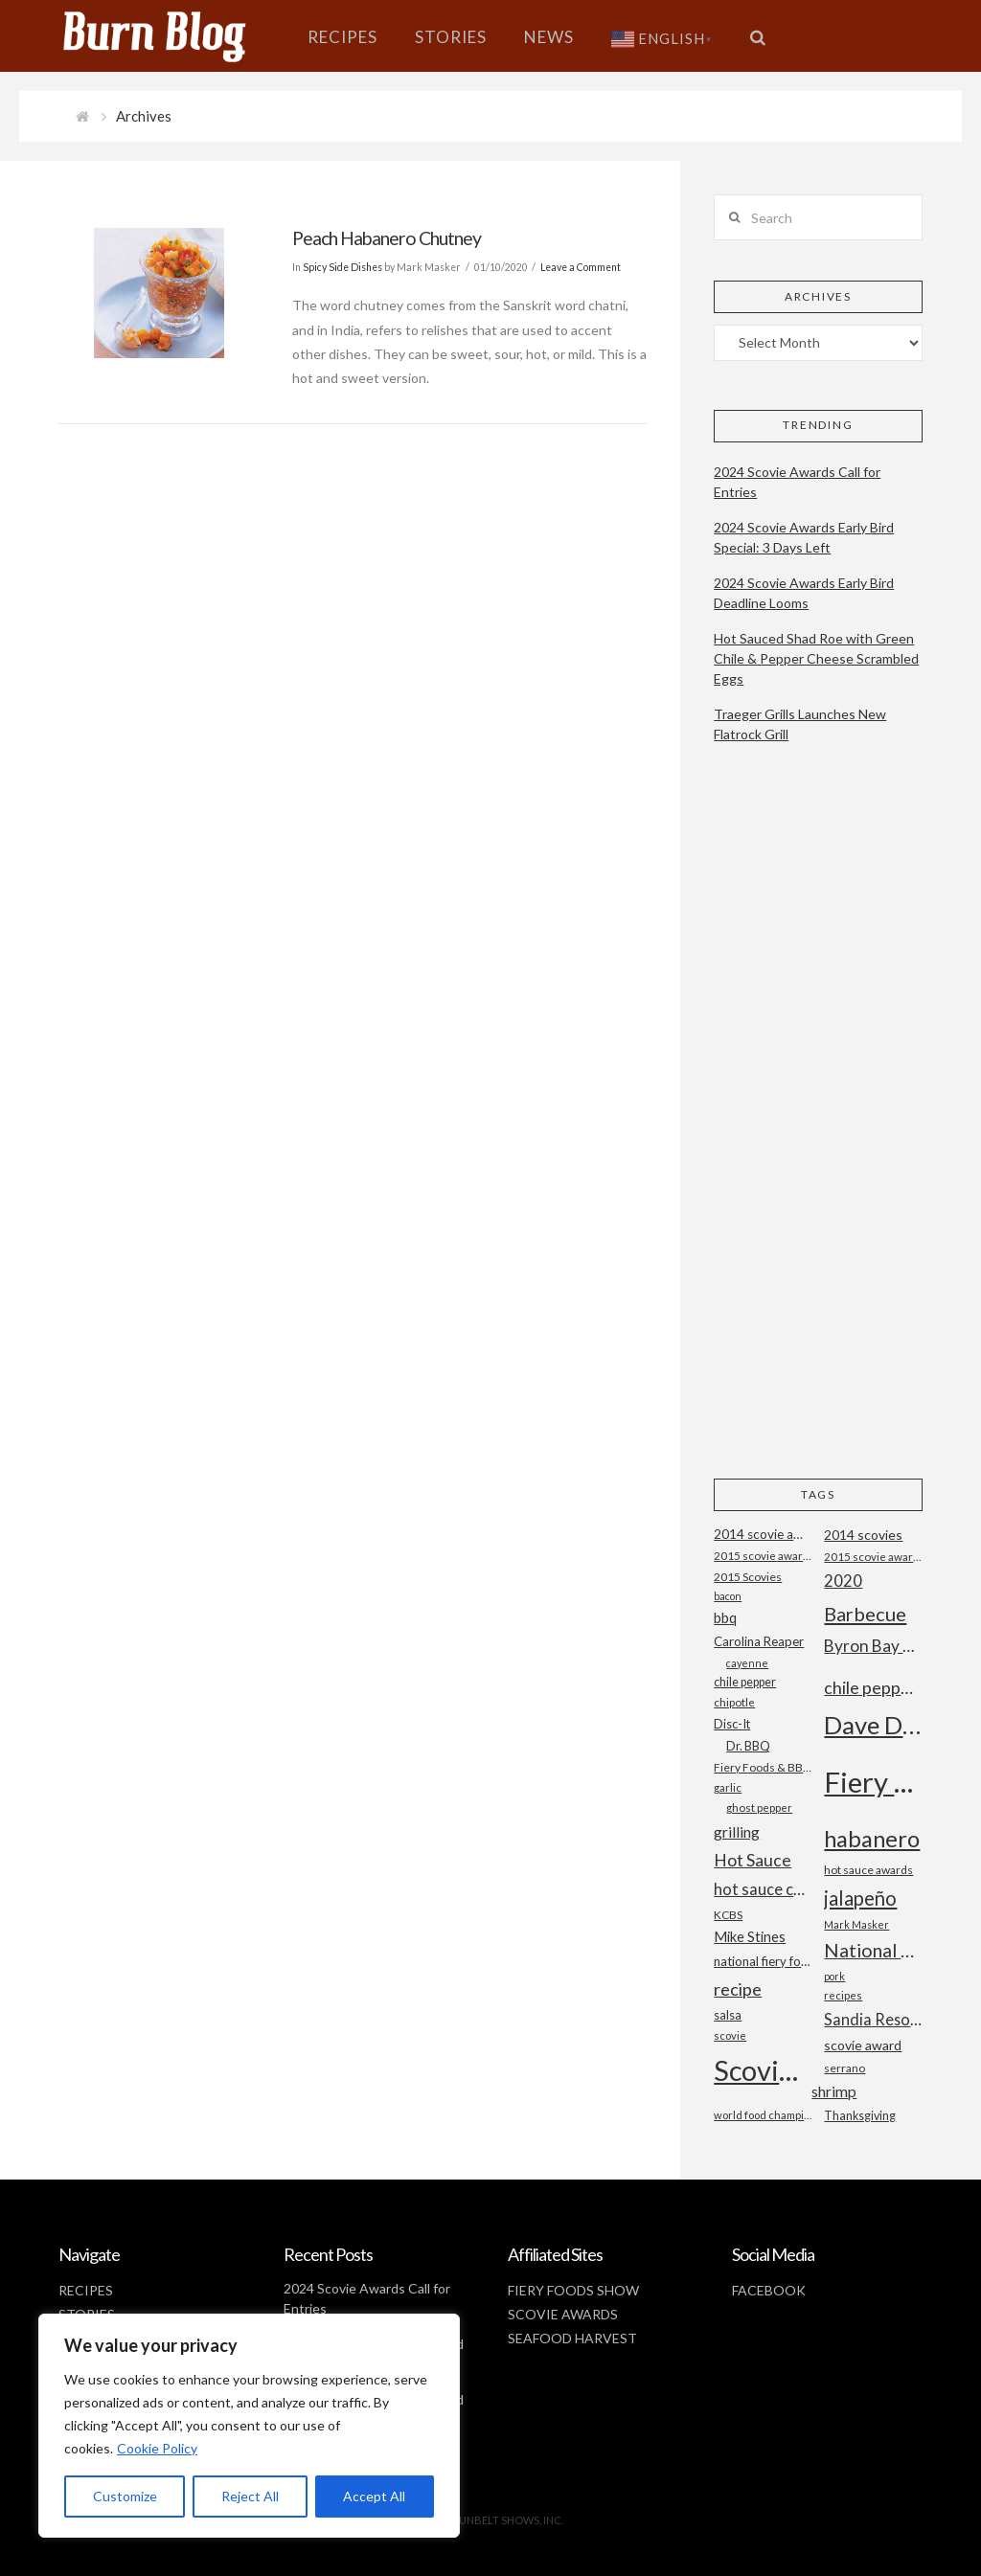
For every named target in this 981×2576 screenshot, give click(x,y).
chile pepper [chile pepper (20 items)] (745, 1682)
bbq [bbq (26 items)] (725, 1618)
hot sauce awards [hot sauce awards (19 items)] (868, 1870)
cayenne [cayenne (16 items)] (747, 1663)
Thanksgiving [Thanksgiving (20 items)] (860, 2116)
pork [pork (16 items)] (834, 1976)
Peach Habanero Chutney (386, 238)
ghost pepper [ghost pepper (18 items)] (759, 1807)
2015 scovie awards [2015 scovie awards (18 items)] (873, 1556)
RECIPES (85, 2290)
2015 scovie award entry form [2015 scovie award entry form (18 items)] (762, 1555)
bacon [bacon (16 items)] (727, 1596)
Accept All (374, 2496)
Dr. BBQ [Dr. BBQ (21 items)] (748, 1745)
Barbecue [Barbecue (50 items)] (865, 1613)
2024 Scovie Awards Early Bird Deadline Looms (804, 593)
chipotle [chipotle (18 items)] (734, 1702)
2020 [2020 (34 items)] (843, 1580)
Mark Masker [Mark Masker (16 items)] (856, 1924)
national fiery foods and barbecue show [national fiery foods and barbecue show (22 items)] (762, 1961)
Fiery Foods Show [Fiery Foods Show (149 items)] (873, 1781)
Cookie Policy (157, 2448)
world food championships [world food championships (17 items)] (762, 2115)
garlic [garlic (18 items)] (727, 1787)
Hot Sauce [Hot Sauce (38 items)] (752, 1859)
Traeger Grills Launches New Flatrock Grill (800, 724)
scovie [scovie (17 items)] (730, 2035)
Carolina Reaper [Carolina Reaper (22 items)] (759, 1641)
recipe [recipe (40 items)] (738, 1989)
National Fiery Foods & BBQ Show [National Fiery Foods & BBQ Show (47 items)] (873, 1950)
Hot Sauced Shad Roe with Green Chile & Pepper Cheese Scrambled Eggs (816, 658)
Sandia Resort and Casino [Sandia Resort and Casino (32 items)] (873, 2019)
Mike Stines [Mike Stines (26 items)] (750, 1937)
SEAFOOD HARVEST (572, 2338)
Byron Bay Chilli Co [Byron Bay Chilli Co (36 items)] (873, 1646)
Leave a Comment (580, 267)
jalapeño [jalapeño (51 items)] (860, 1898)
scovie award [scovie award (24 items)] (862, 2045)
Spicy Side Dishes (342, 267)
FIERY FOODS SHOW (573, 2290)
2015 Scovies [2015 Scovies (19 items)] (748, 1577)
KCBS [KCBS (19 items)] (728, 1915)
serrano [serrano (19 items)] (844, 2068)
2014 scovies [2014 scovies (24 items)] (863, 1534)
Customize (125, 2496)
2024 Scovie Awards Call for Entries (797, 481)
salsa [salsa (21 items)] (727, 2014)
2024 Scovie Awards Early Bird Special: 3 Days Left (804, 537)
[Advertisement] (818, 1127)
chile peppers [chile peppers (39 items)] (873, 1687)
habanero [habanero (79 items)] (872, 1838)
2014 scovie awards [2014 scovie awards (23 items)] (762, 1534)
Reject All (250, 2496)
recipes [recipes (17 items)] (843, 1995)
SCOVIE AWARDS (563, 2314)
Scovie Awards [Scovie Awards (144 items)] (762, 2070)
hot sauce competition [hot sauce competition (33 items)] (762, 1889)
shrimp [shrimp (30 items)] (833, 2091)
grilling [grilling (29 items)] (737, 1832)
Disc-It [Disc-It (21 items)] (732, 1723)
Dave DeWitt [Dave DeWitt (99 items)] (873, 1724)
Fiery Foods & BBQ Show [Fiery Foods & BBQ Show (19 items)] (762, 1767)
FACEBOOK (769, 2290)
